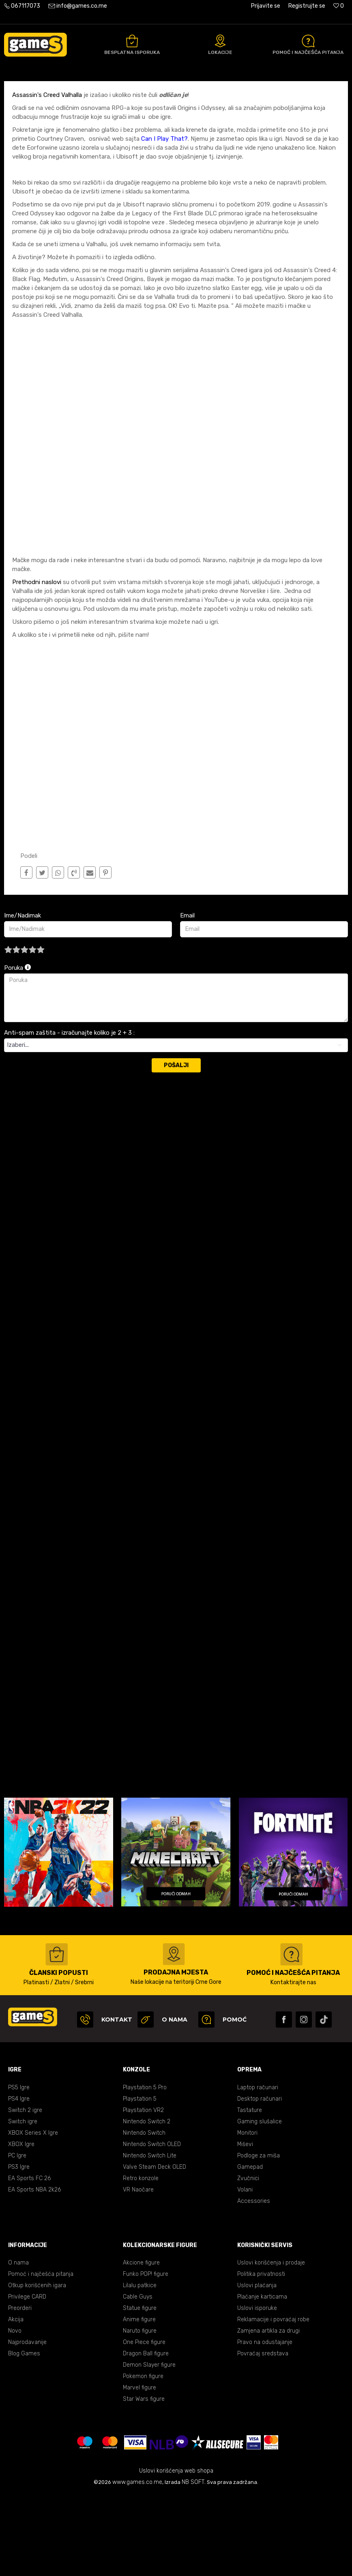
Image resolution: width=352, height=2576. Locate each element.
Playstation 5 (140, 2179)
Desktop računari (259, 2179)
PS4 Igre (19, 2179)
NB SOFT (193, 2563)
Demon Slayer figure (149, 2446)
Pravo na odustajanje (264, 2423)
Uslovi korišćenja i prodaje (271, 2343)
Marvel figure (139, 2468)
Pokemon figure (143, 2457)
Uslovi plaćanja (257, 2366)
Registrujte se (306, 5)
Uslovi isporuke (257, 2389)
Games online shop (28, 90)
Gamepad (250, 2248)
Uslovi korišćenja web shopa (176, 2551)
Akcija (16, 2400)
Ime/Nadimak (22, 996)
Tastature (249, 2191)
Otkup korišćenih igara (37, 2366)
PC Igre (17, 2236)
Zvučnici (248, 2259)
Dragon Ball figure (146, 2434)
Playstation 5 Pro (145, 2168)
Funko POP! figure (145, 2355)
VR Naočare (138, 2270)
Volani (245, 2270)
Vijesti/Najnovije (96, 90)
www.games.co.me (137, 2563)
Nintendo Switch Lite (149, 2236)
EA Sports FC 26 (29, 2259)
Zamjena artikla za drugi (268, 2411)
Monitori (247, 2214)
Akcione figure (141, 2343)
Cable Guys (137, 2377)
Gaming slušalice (259, 2202)
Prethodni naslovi (36, 663)
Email (187, 996)
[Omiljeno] (338, 5)
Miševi (245, 2225)
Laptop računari (257, 2168)
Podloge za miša (258, 2236)
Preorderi (20, 2389)
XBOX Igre (21, 2225)
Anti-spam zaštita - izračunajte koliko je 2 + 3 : (69, 1113)
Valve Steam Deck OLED (154, 2248)
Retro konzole (141, 2259)
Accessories (253, 2282)
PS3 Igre (19, 2248)
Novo (14, 2411)
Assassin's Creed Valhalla (48, 176)
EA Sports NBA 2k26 (34, 2270)
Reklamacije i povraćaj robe (273, 2400)
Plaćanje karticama (262, 2377)
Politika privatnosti (261, 2355)
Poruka (17, 1049)
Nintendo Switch (144, 2214)
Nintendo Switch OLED (152, 2225)
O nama (18, 2343)
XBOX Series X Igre (33, 2214)
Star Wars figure (144, 2480)
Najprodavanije (27, 2423)
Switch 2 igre (25, 2191)
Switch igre (22, 2202)
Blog (63, 90)
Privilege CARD (27, 2377)
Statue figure (140, 2389)
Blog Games (24, 2434)
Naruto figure (140, 2411)
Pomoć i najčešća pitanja (40, 2355)
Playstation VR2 (143, 2191)
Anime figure (139, 2400)
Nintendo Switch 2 (146, 2202)
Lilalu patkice (140, 2366)
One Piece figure (144, 2423)
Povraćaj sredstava (262, 2434)
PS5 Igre (19, 2168)
